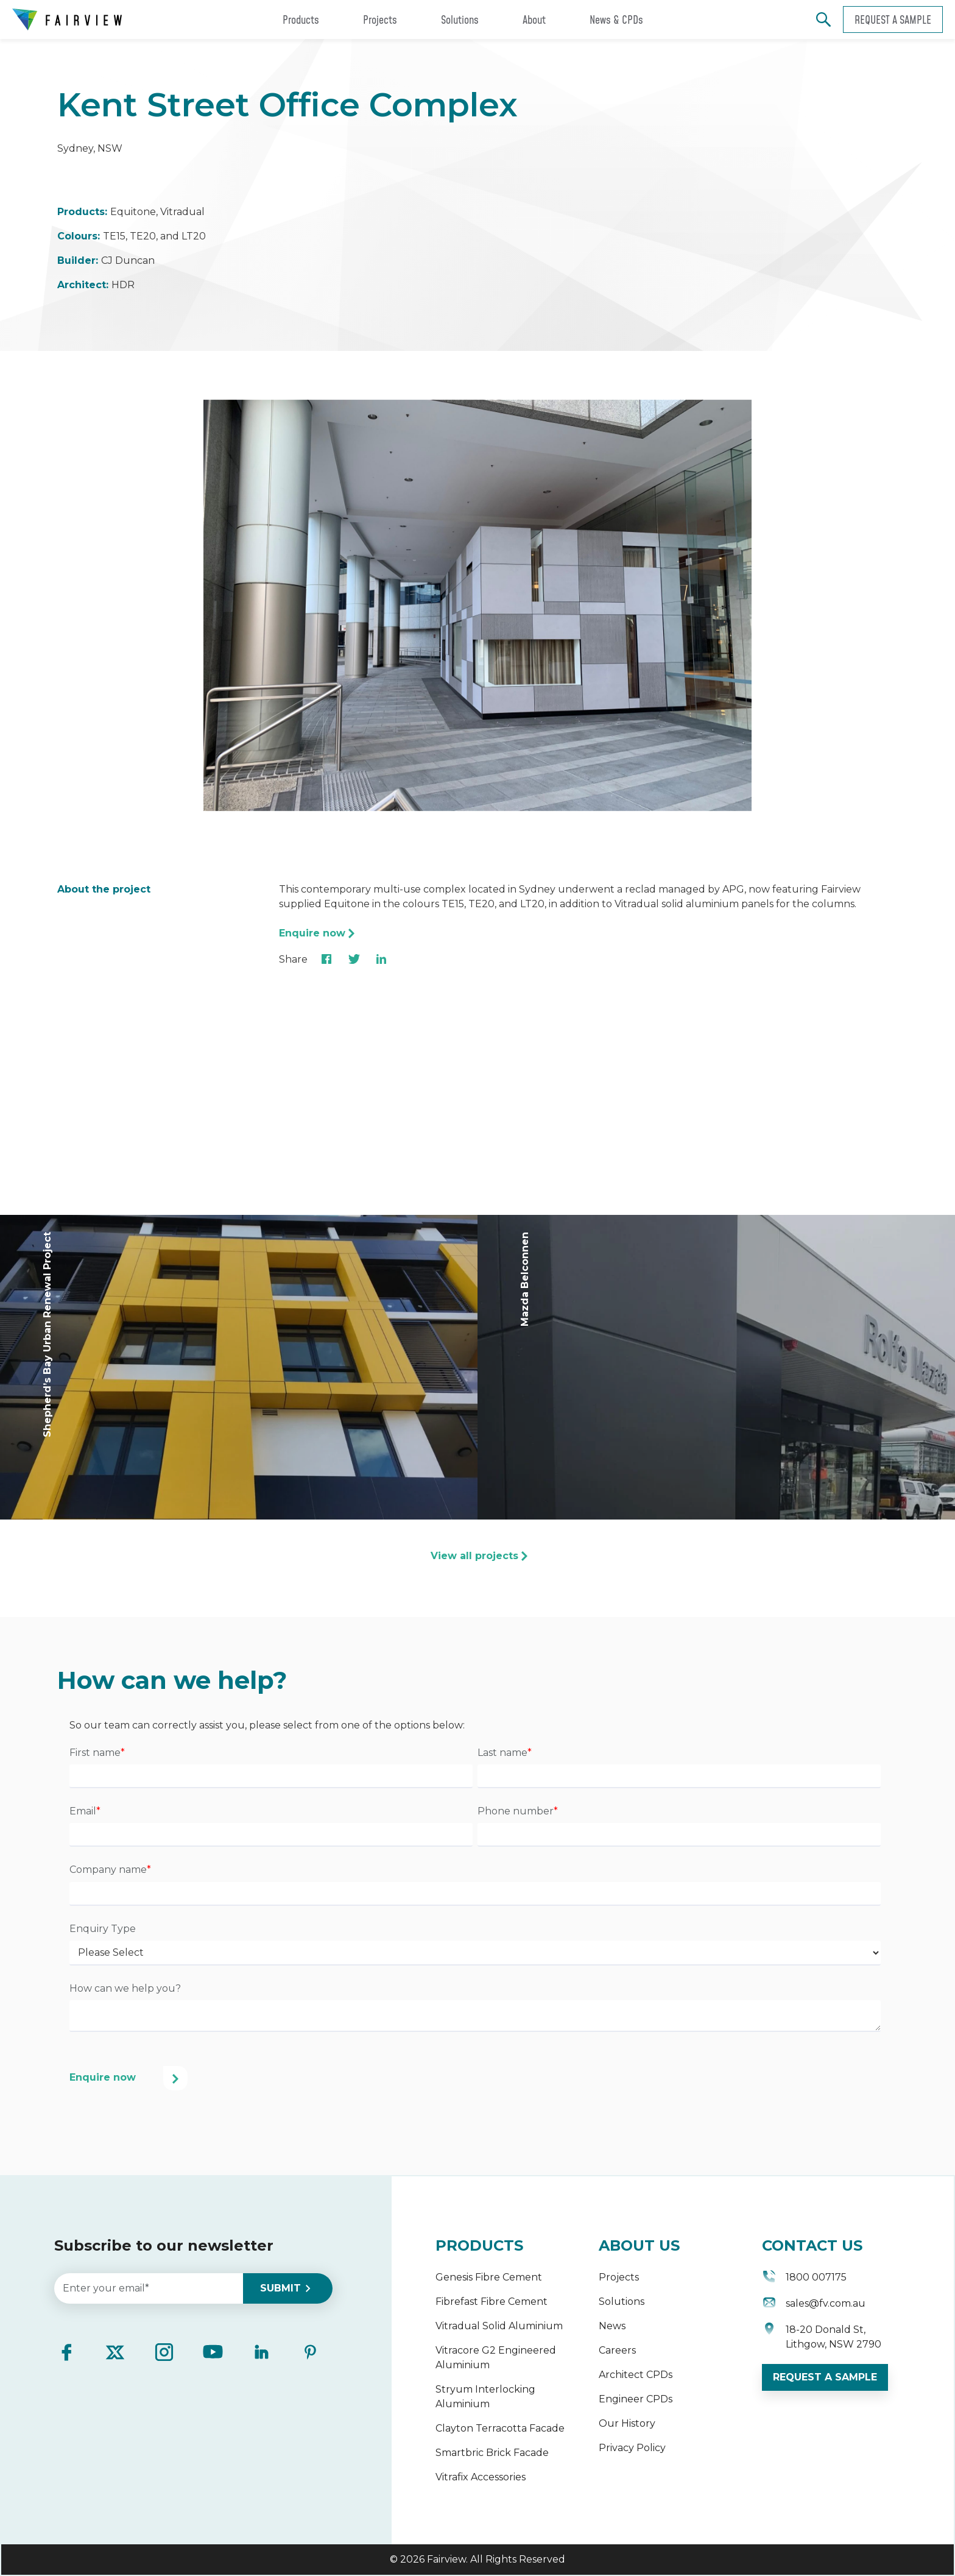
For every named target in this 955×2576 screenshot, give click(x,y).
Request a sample (893, 19)
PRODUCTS (479, 2245)
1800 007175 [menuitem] (804, 2278)
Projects (380, 19)
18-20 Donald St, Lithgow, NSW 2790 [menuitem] (821, 2337)
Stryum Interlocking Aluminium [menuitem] (485, 2396)
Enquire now (312, 933)
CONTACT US (812, 2245)
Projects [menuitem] (619, 2277)
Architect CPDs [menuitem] (635, 2374)
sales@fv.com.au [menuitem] (813, 2304)
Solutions (460, 19)
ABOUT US (639, 2245)
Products (301, 19)
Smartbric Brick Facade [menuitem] (492, 2452)
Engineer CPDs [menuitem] (635, 2399)
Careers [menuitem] (617, 2350)
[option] (477, 607)
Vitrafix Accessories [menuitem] (480, 2477)
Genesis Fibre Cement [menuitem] (488, 2277)
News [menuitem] (612, 2326)
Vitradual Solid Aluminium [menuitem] (499, 2326)
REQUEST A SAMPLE (825, 2377)
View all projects (474, 1556)
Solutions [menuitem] (621, 2301)
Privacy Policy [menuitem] (632, 2448)
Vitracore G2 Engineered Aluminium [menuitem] (495, 2357)
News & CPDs (616, 19)
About (534, 19)
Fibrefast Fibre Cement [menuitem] (491, 2301)
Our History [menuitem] (627, 2423)
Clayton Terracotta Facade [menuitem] (500, 2428)
